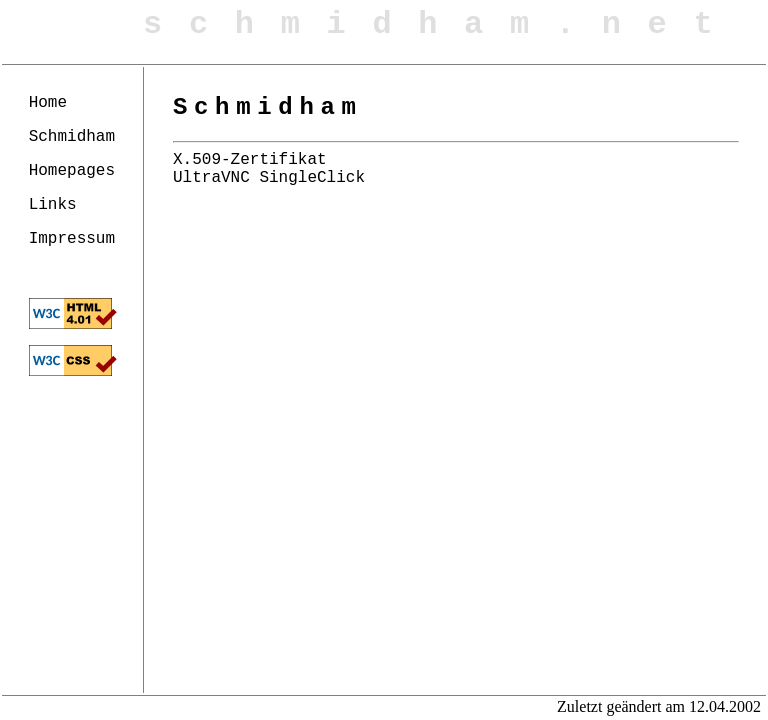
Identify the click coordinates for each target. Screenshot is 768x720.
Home (48, 103)
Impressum (72, 239)
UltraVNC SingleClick (269, 178)
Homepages (72, 171)
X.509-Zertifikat (250, 160)
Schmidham (72, 137)
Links (53, 205)
